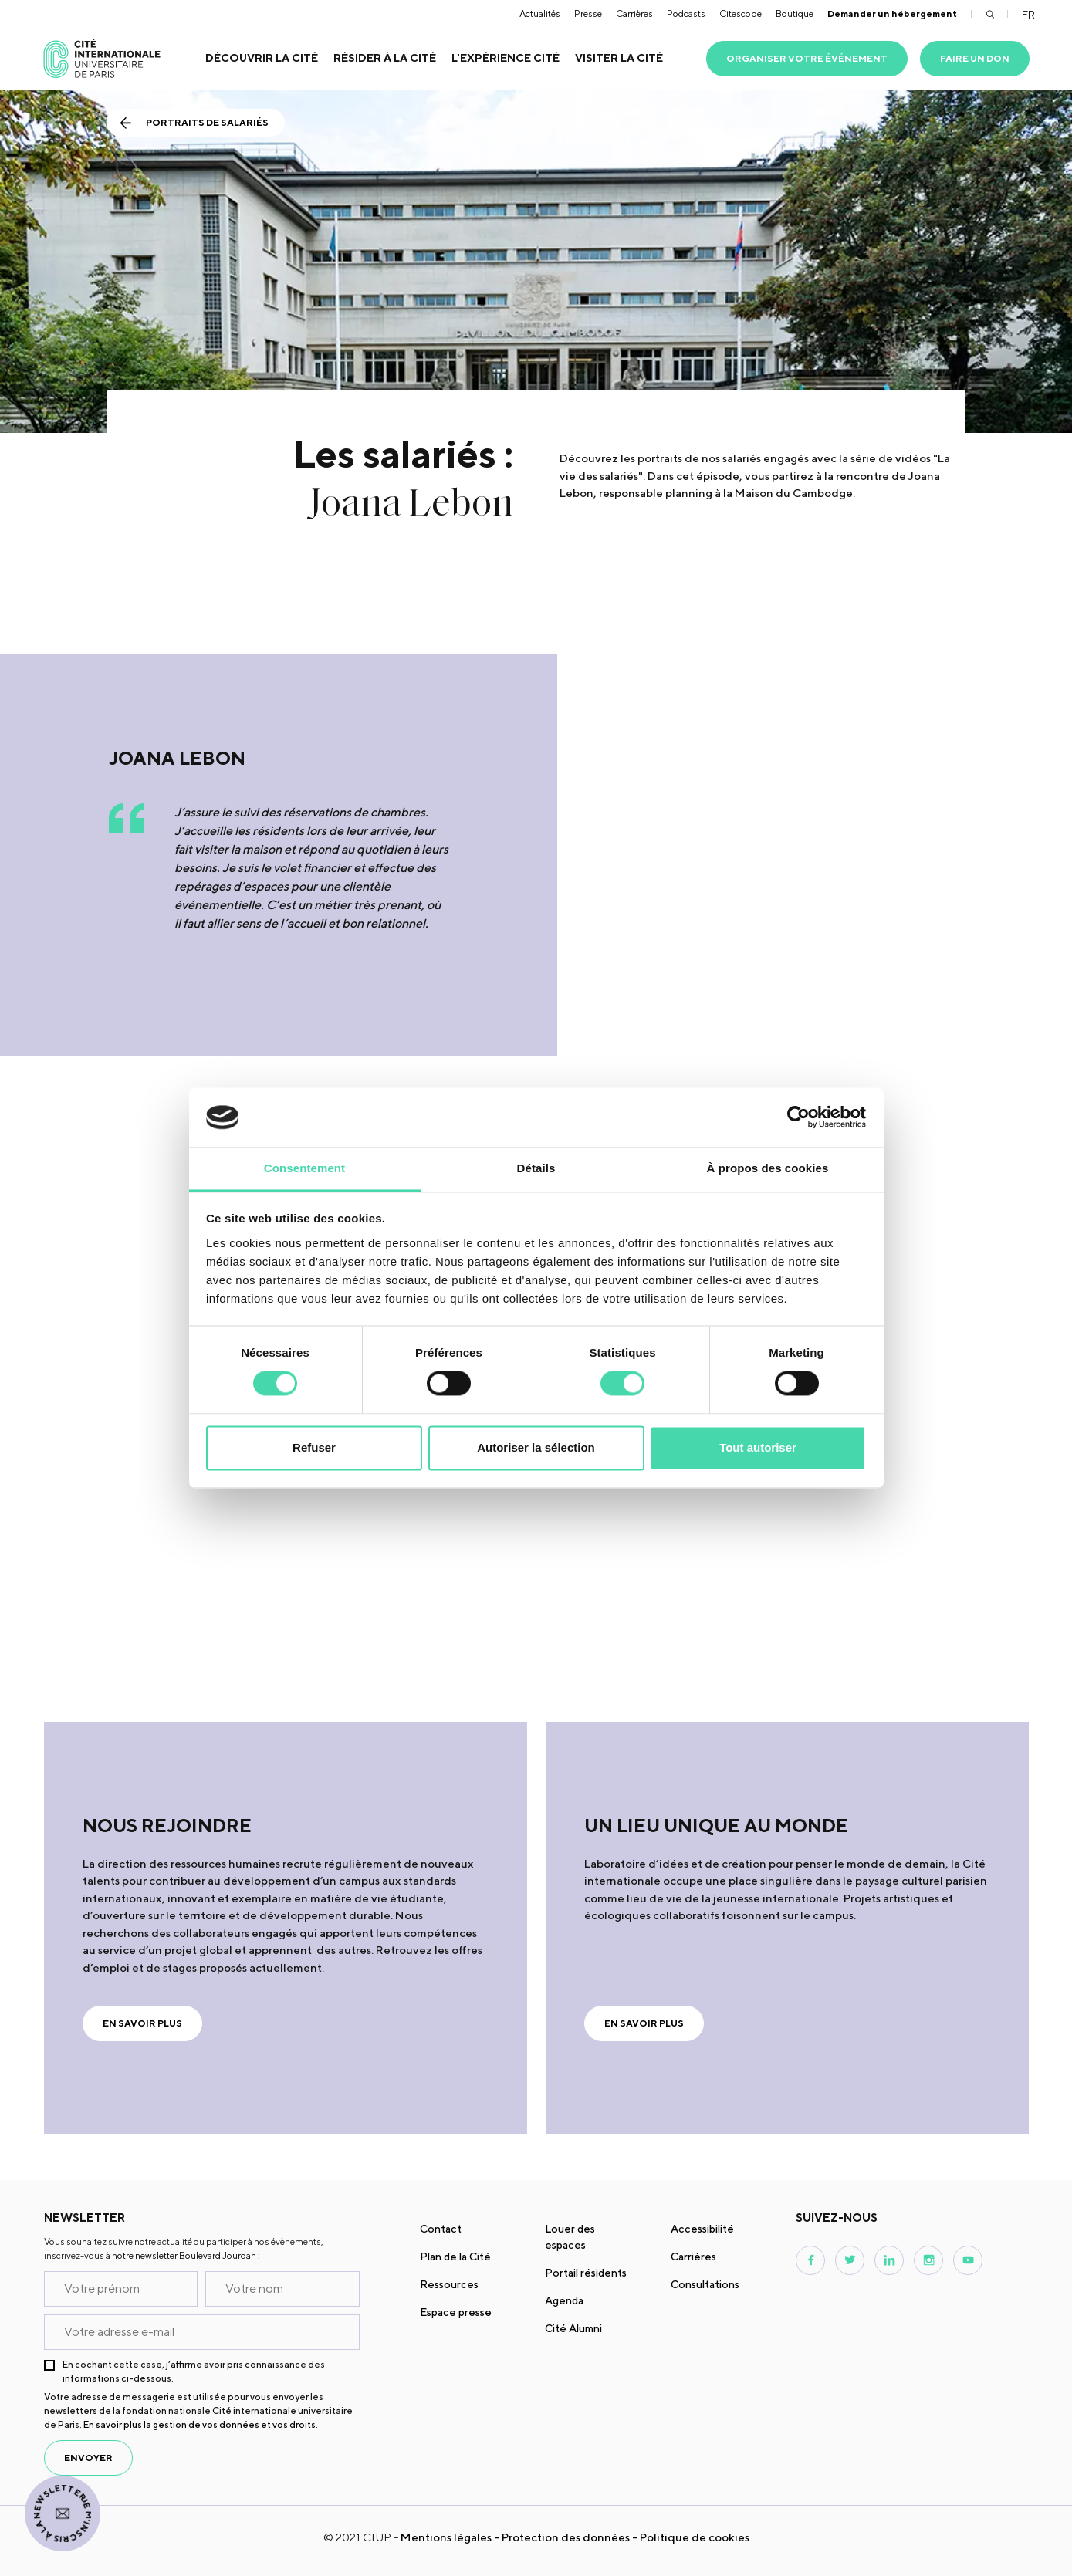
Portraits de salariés (207, 122)
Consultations (705, 2284)
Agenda (564, 2300)
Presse (588, 13)
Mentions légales (446, 2537)
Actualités (539, 13)
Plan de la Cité (455, 2256)
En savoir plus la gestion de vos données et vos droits (199, 2424)
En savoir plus (142, 2023)
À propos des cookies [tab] (768, 1168)
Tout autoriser (757, 1447)
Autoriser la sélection (536, 1447)
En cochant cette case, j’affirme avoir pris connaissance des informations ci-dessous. (194, 2371)
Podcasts (686, 13)
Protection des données (566, 2537)
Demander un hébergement (892, 13)
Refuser (314, 1447)
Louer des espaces (570, 2237)
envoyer (88, 2457)
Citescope (740, 13)
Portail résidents (586, 2273)
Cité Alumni (573, 2328)
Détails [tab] (536, 1168)
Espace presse (456, 2312)
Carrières (634, 13)
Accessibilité (702, 2229)
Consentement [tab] (304, 1168)
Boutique (794, 13)
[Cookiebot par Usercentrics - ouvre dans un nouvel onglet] (798, 1117)
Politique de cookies (694, 2537)
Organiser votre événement (807, 58)
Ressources (449, 2284)
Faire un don (974, 58)
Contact (441, 2229)
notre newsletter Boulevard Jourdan (184, 2255)
